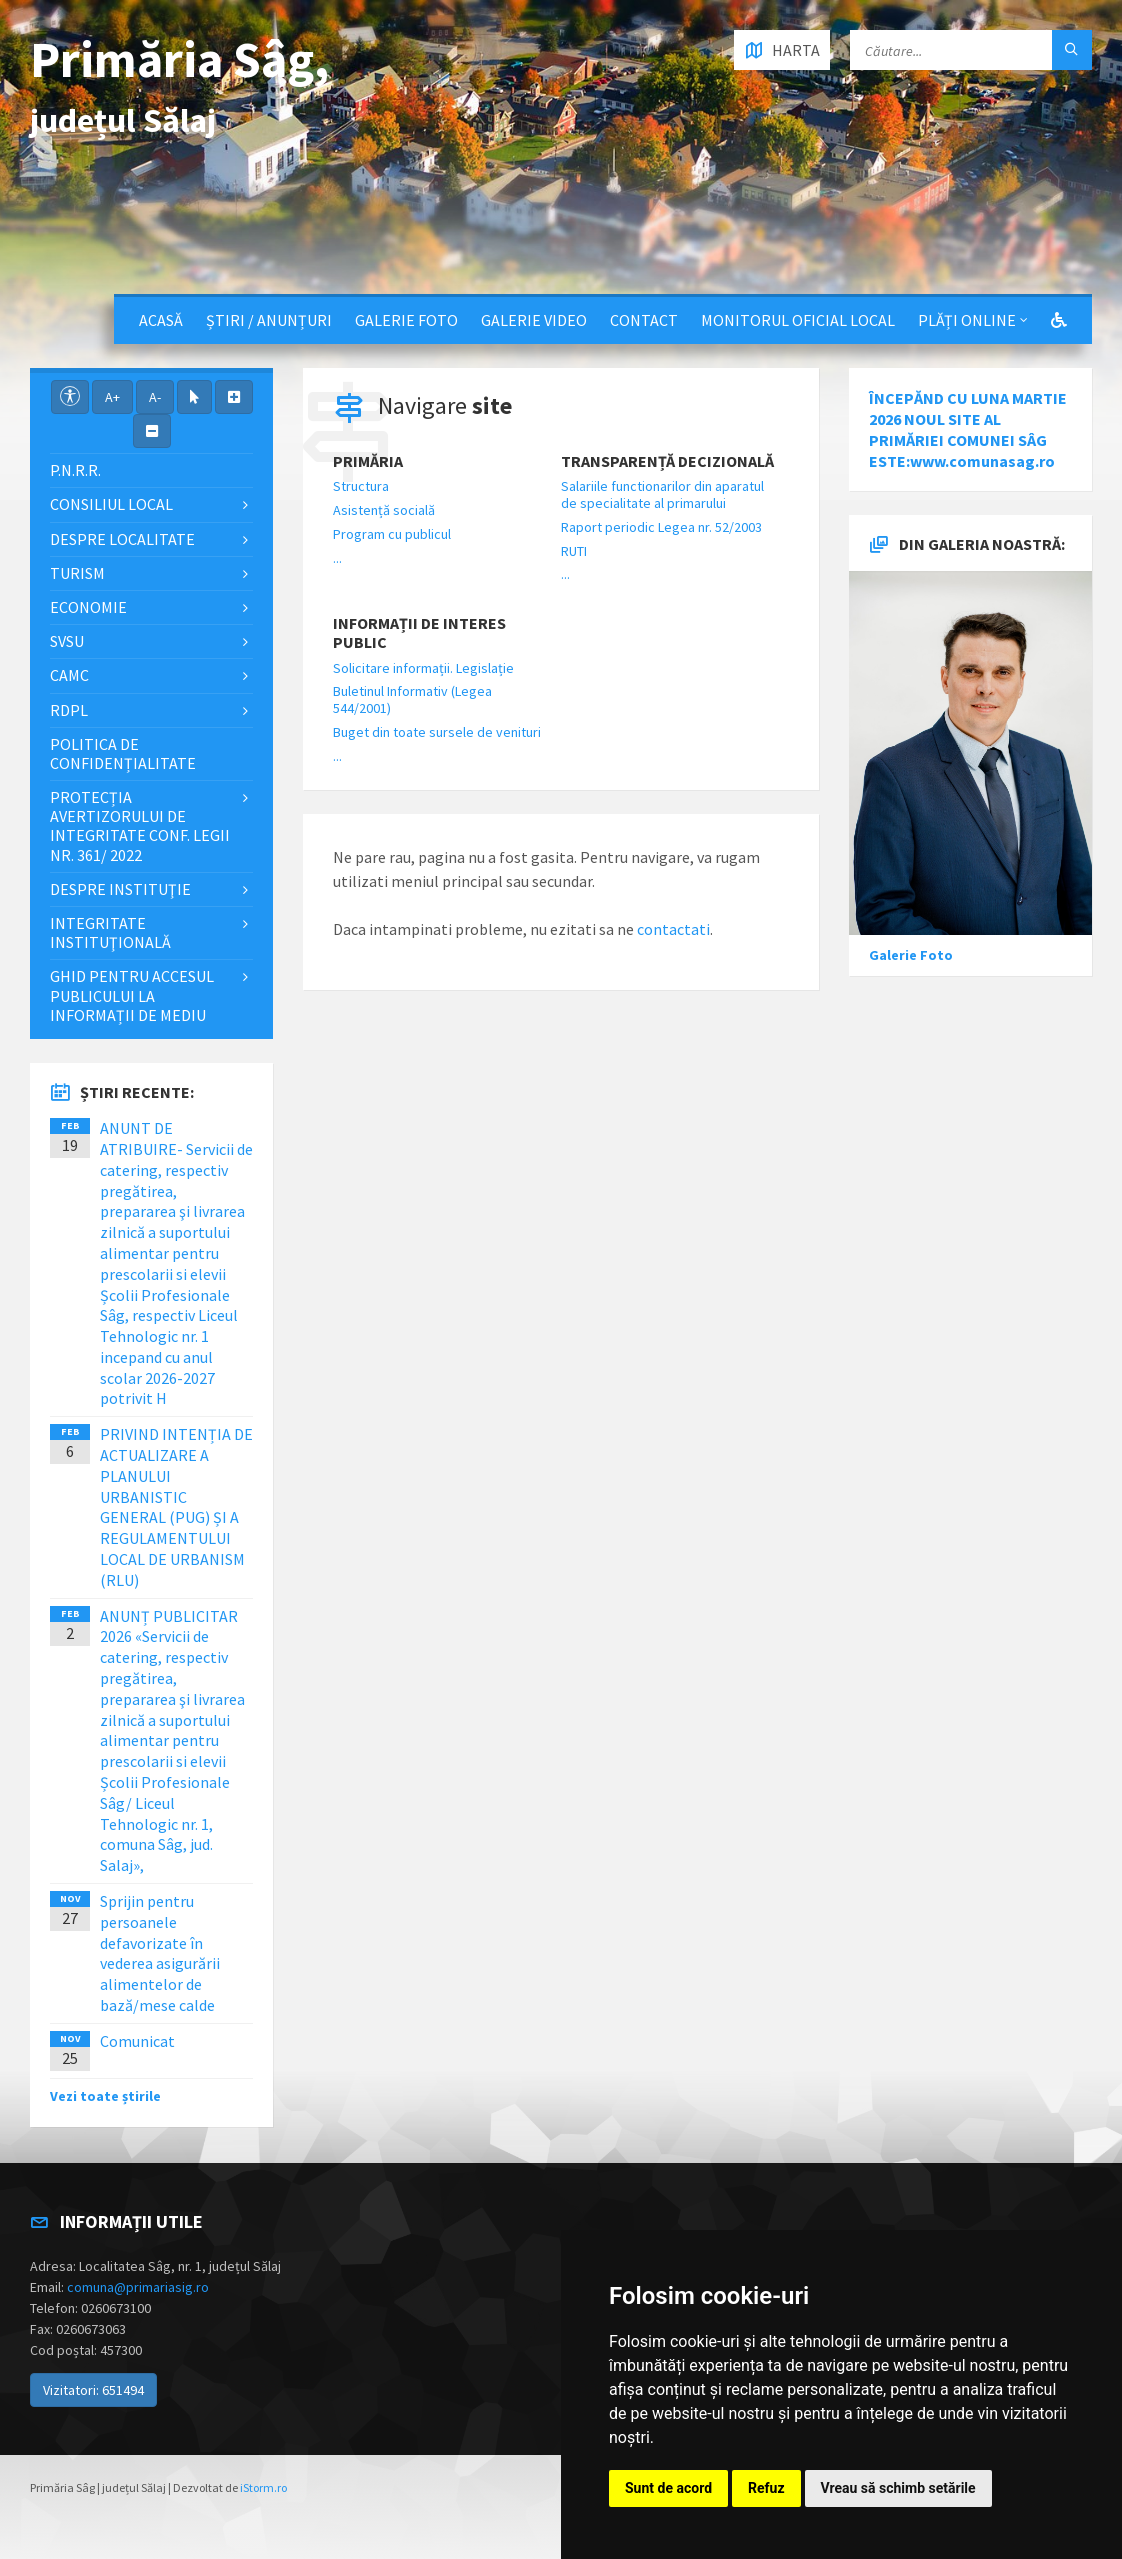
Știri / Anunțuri (269, 320)
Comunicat (137, 2041)
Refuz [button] (766, 2488)
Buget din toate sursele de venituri (437, 732)
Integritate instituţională (110, 932)
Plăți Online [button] (967, 320)
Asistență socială (384, 510)
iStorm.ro (263, 2487)
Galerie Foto (406, 320)
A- (155, 397)
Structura (361, 486)
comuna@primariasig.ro (138, 2287)
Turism (77, 573)
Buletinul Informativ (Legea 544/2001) (412, 699)
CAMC (69, 675)
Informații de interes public (419, 633)
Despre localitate (122, 539)
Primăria (368, 461)
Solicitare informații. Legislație (423, 668)
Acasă (161, 320)
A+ (112, 397)
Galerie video (534, 320)
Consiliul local (111, 504)
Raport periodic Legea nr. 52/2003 (661, 527)
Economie (88, 607)
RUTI (574, 551)
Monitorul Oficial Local (798, 320)
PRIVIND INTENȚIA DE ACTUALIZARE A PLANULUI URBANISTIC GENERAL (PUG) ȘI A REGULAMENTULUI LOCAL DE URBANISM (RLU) (176, 1507)
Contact (644, 320)
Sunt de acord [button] (668, 2488)
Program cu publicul (392, 534)
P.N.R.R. (75, 470)
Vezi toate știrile (105, 2096)
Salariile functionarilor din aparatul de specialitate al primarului (662, 494)
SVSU (67, 641)
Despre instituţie (120, 889)
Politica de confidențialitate (123, 753)
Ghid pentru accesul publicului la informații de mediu (132, 995)
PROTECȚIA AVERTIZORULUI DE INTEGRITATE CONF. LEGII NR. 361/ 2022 (140, 826)
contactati (673, 929)
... (337, 558)
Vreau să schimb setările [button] (898, 2488)
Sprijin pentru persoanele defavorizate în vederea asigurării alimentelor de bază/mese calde (160, 1953)
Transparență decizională (667, 461)
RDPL (69, 710)
